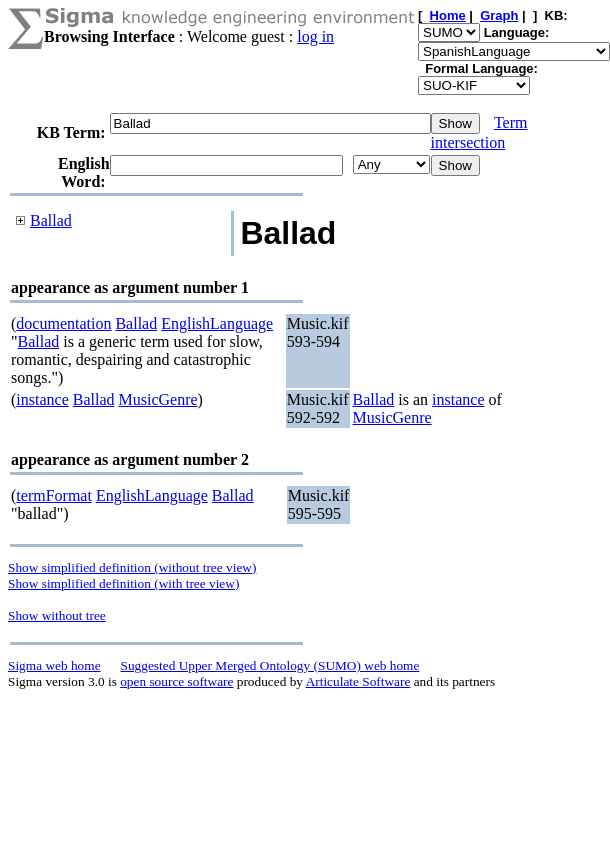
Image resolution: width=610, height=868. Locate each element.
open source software (176, 681)
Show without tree (57, 615)
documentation (63, 323)
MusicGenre (158, 399)
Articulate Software (358, 681)
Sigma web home (54, 665)
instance (42, 399)
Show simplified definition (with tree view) (123, 583)
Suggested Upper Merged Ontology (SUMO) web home (270, 665)
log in (315, 36)
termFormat (54, 495)
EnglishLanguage (217, 323)
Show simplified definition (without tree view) (132, 567)
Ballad (51, 220)
